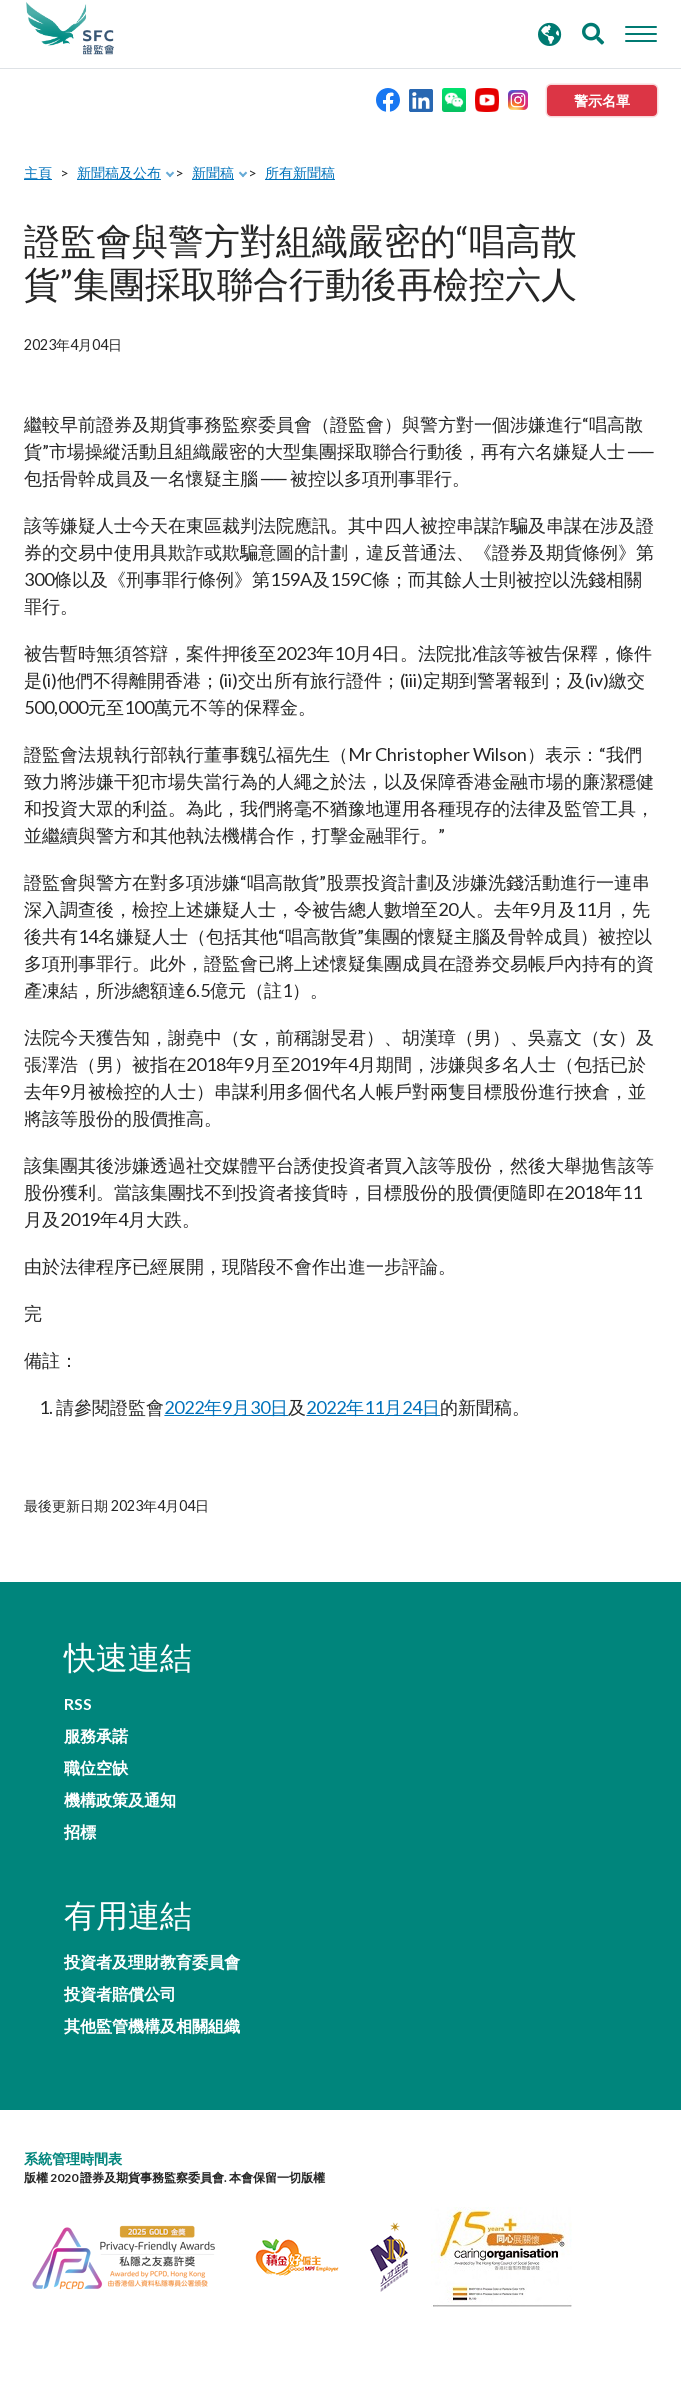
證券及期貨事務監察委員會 (70, 29)
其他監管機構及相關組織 (152, 2026)
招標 (80, 1832)
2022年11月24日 (373, 1407)
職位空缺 (96, 1768)
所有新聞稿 (300, 172)
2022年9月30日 (226, 1407)
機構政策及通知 (120, 1800)
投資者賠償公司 (120, 1994)
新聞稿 (213, 172)
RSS (78, 1704)
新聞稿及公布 (119, 172)
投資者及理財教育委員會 (152, 1962)
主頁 (38, 172)
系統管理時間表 (73, 2158)
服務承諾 (96, 1736)
